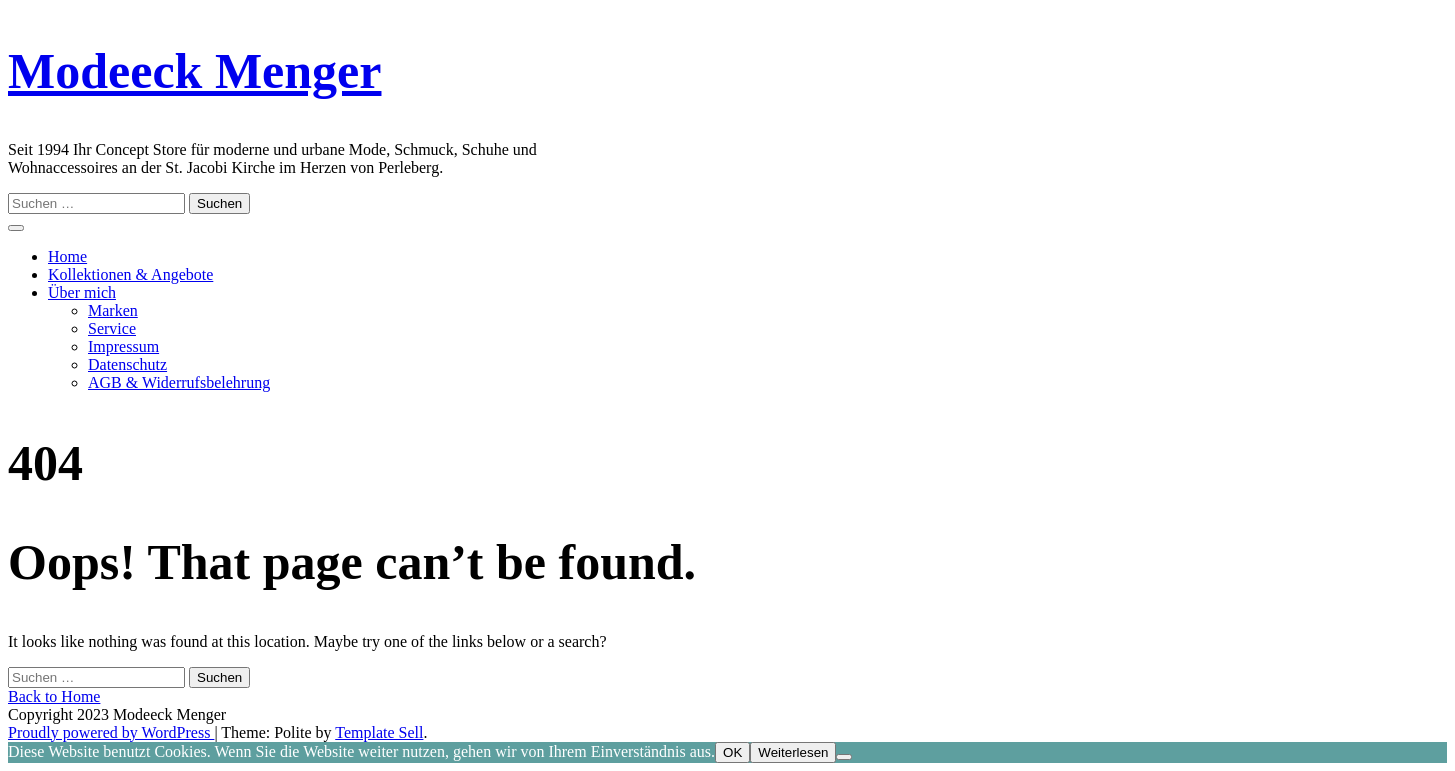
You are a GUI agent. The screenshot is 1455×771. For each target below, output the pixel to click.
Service (112, 328)
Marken (113, 310)
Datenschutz (127, 364)
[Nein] (844, 757)
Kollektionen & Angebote (130, 274)
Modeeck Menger (194, 71)
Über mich (82, 292)
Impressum (123, 346)
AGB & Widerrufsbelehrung (179, 382)
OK (732, 752)
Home (67, 256)
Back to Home (54, 696)
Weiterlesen (793, 752)
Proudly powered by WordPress (111, 732)
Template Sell (379, 732)
